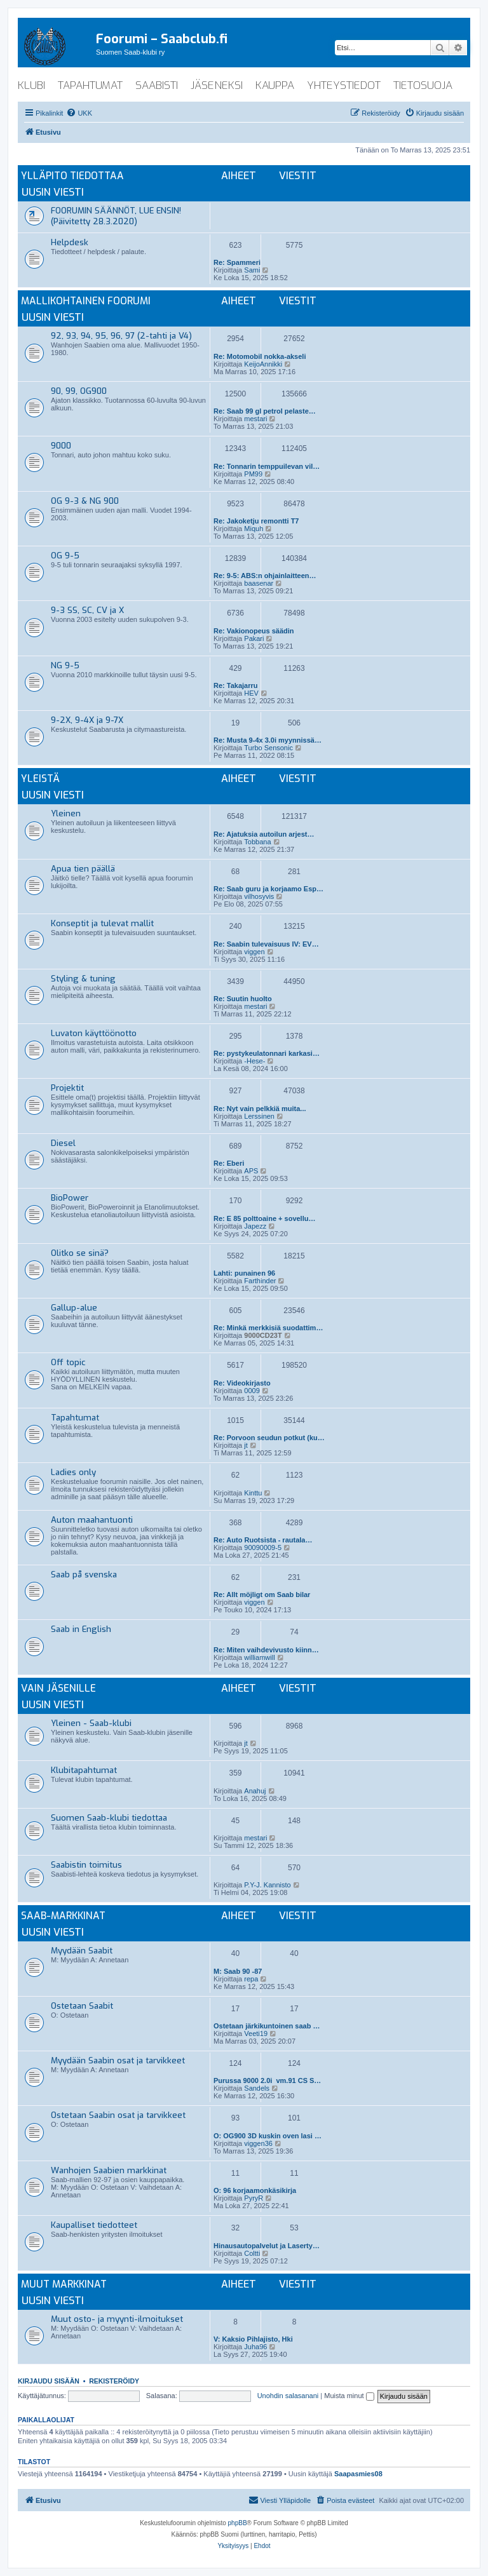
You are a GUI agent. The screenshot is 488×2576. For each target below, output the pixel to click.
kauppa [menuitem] (274, 85)
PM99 (253, 474)
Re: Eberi (229, 1163)
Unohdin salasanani (288, 2395)
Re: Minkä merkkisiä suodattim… (268, 1328)
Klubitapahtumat (84, 1770)
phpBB (237, 2522)
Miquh (253, 528)
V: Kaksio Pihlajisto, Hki (253, 2339)
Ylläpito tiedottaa (72, 175)
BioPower (69, 1197)
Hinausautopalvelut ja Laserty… (267, 2245)
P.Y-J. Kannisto (267, 1885)
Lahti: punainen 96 (244, 1273)
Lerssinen (259, 1116)
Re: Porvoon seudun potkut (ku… (269, 1437)
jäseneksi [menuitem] (217, 85)
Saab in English (81, 1629)
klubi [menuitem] (31, 85)
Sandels (256, 2088)
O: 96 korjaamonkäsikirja (255, 2190)
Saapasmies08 (358, 2474)
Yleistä (40, 778)
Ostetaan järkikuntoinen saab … (267, 2026)
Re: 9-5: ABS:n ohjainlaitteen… (265, 575)
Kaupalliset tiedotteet (94, 2225)
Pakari (254, 638)
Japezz (255, 1226)
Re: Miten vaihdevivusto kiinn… (266, 1650)
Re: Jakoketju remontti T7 (256, 521)
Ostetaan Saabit (82, 2005)
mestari (255, 418)
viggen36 (258, 2143)
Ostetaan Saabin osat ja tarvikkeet (118, 2115)
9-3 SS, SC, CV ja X (87, 610)
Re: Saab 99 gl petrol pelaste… (265, 411)
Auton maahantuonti (92, 1519)
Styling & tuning (83, 978)
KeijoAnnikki (263, 364)
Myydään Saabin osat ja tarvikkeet (118, 2060)
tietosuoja (422, 85)
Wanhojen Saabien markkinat (108, 2170)
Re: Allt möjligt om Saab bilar (262, 1594)
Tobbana (257, 842)
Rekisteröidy (114, 2381)
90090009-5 (262, 1547)
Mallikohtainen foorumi (86, 300)
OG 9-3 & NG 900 (85, 501)
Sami (252, 270)
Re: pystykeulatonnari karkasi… (267, 1053)
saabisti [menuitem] (156, 85)
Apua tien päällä (83, 868)
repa (251, 1979)
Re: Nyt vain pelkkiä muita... (260, 1108)
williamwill (259, 1657)
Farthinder (260, 1281)
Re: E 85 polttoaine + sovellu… (264, 1218)
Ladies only (73, 1472)
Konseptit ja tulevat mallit (102, 923)
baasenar (258, 583)
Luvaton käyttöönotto (94, 1033)
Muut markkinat (64, 2284)
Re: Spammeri (237, 262)
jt (246, 1445)
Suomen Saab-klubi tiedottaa (109, 1817)
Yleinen (66, 813)
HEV (251, 693)
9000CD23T (262, 1335)
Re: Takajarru (236, 685)
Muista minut (349, 2395)
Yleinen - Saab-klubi (91, 1723)
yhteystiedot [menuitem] (344, 85)
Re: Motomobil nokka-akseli (260, 356)
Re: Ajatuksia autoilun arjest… (264, 834)
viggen (254, 951)
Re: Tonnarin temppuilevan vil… (267, 466)
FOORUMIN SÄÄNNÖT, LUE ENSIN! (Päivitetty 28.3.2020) (116, 216)
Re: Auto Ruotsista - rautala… (263, 1540)
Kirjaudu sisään (48, 2381)
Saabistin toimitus (86, 1864)
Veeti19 (256, 2033)
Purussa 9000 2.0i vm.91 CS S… (267, 2080)
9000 (61, 445)
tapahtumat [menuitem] (90, 85)
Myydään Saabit (81, 1950)
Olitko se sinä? (80, 1253)
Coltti (252, 2253)
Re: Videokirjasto (242, 1383)
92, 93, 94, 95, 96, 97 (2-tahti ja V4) (121, 335)
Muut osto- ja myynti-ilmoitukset (117, 2319)
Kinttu (253, 1493)
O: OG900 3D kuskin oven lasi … (268, 2136)
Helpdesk (69, 242)
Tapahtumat (75, 1417)
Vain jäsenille (58, 1688)
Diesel (63, 1143)
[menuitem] (79, 113)
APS (251, 1171)
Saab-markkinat (63, 1915)
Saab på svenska (84, 1574)
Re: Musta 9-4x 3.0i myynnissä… (268, 740)
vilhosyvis (259, 896)
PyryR (253, 2198)
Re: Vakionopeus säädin (254, 631)
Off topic (68, 1362)
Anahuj (255, 1791)
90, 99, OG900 (79, 391)
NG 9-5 (65, 665)
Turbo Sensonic (268, 748)
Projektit (67, 1087)
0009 (251, 1390)
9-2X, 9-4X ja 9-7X (87, 720)
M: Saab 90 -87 (238, 1971)
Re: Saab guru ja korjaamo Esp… (268, 889)
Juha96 (255, 2346)
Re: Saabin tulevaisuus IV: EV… (266, 944)
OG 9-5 (65, 555)
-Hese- (254, 1061)
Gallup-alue (74, 1307)
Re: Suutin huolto (243, 998)
